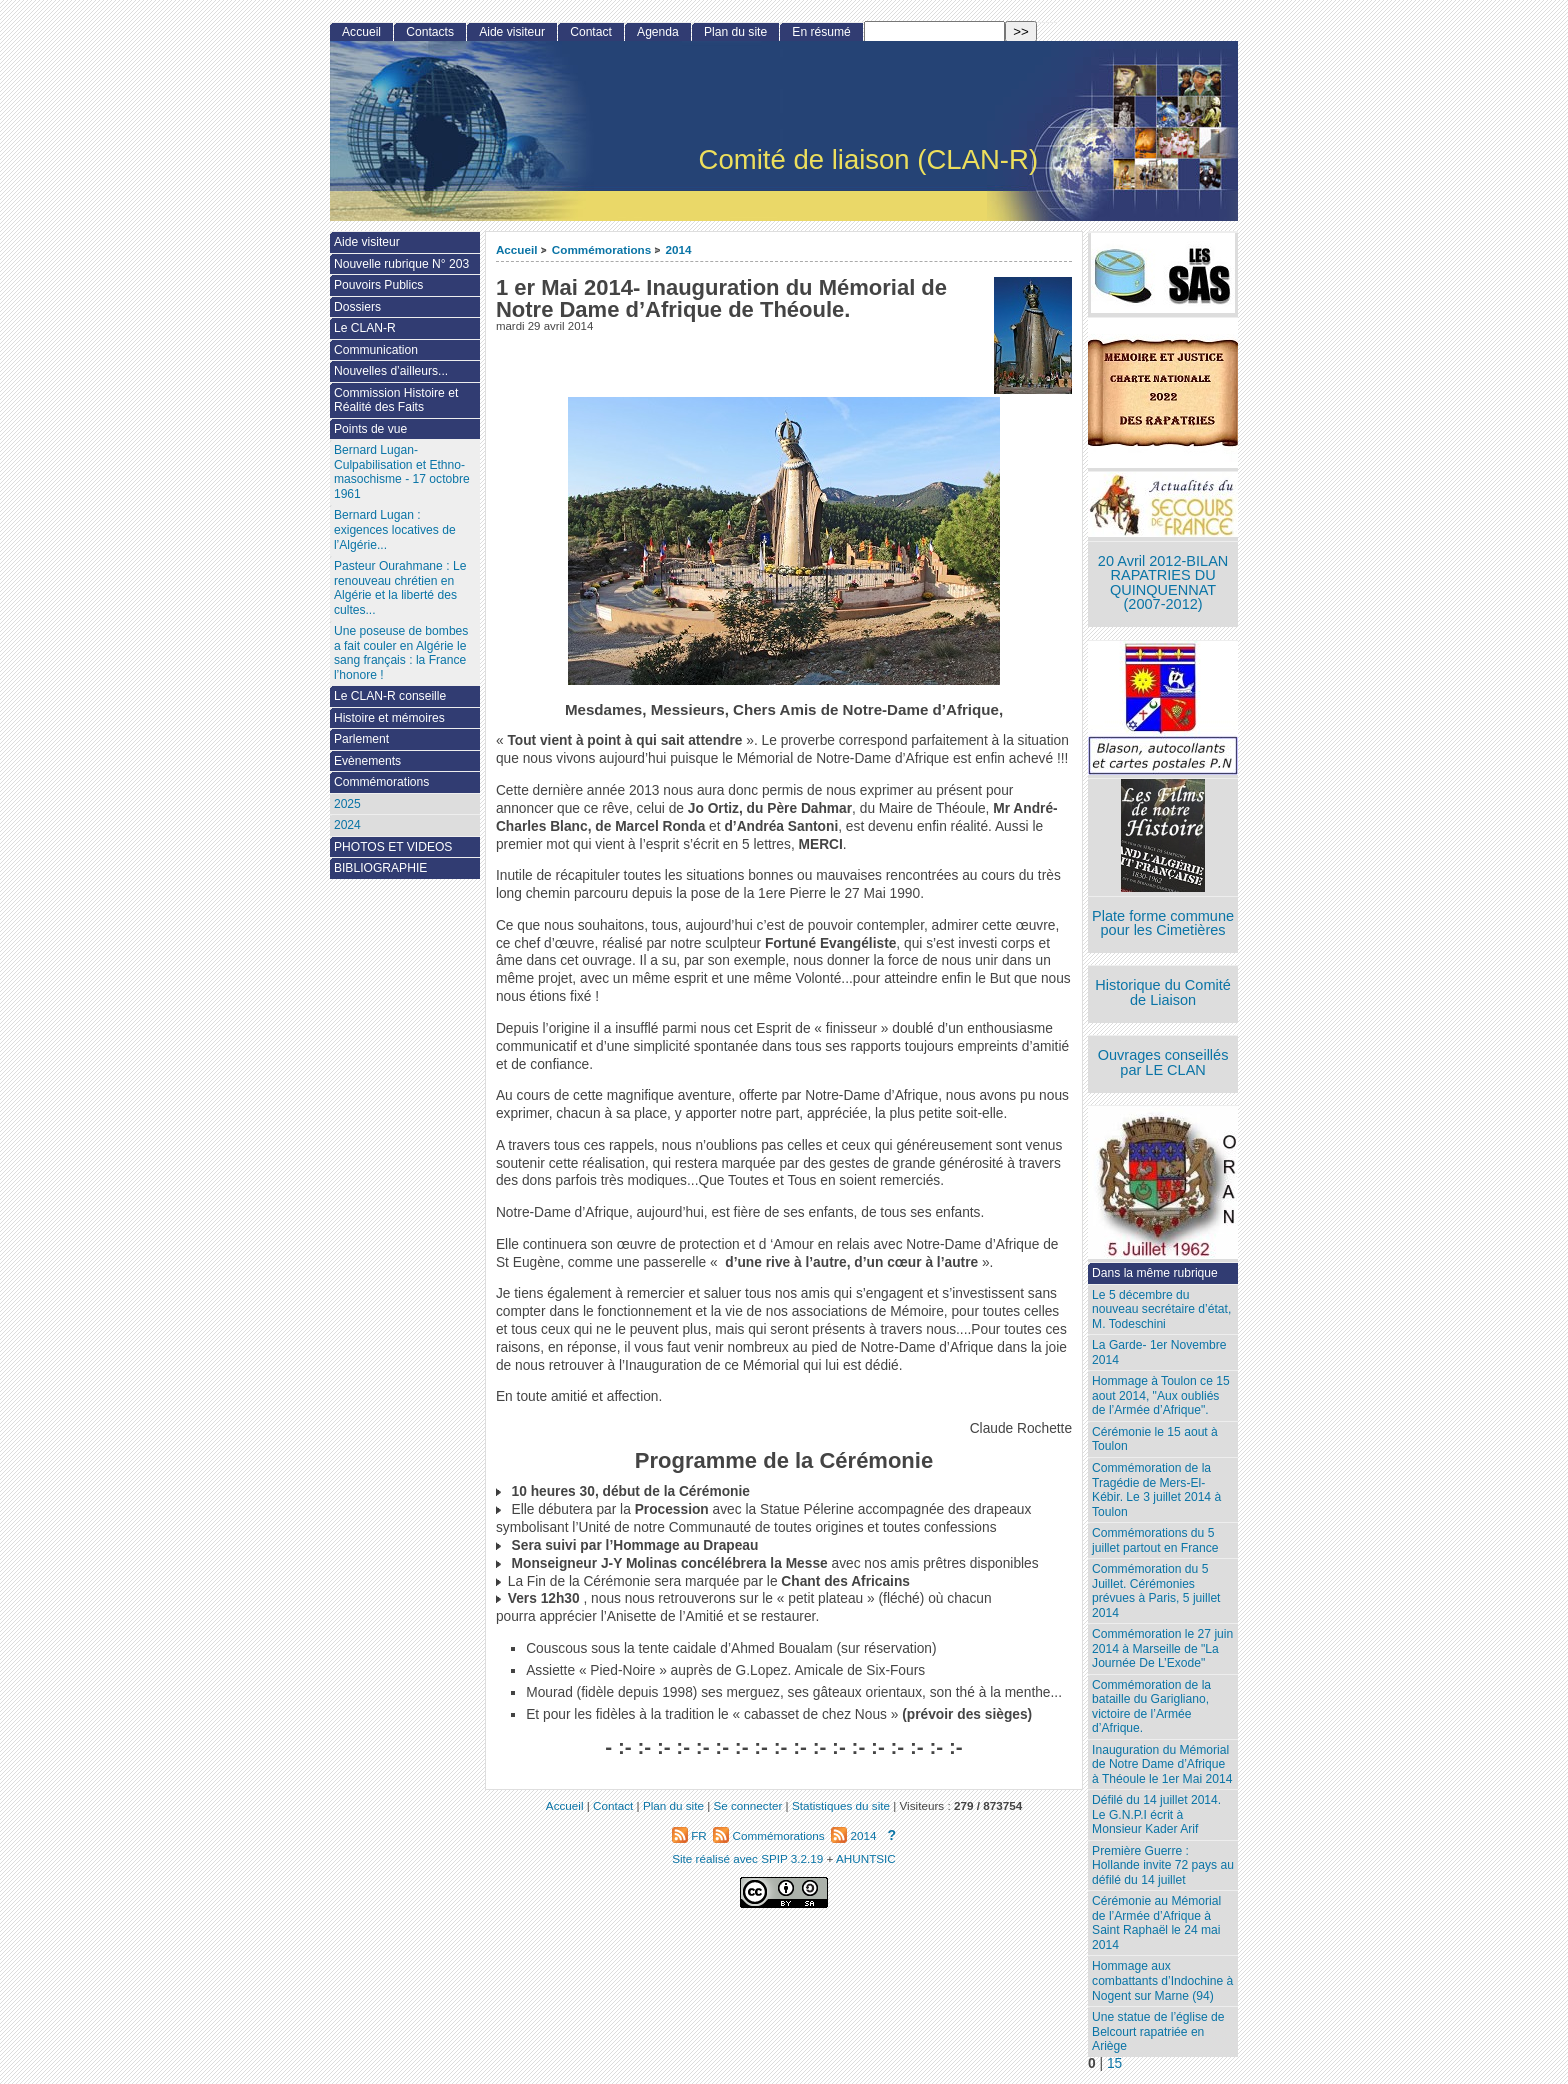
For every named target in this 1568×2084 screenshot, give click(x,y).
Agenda (658, 32)
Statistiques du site (841, 1805)
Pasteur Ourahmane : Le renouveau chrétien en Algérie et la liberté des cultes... (400, 588)
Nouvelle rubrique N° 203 (401, 264)
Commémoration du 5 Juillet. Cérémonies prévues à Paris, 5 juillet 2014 (1156, 1591)
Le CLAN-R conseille (390, 696)
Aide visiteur (512, 32)
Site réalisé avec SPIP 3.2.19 (747, 1858)
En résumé (821, 32)
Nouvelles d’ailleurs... (391, 371)
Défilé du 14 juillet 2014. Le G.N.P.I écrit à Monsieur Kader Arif (1156, 1814)
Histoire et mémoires (389, 718)
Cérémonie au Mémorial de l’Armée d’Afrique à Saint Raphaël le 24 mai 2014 (1156, 1923)
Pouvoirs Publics (378, 285)
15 (1114, 2063)
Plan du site (735, 32)
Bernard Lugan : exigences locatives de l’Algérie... (395, 529)
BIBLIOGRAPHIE (380, 868)
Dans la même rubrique (1155, 1273)
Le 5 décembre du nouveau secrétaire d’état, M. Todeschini (1161, 1309)
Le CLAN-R (365, 328)
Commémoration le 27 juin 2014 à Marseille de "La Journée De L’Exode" (1162, 1648)
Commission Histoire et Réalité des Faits (396, 400)
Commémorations (601, 249)
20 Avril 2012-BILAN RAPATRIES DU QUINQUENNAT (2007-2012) (1163, 583)
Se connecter (747, 1805)
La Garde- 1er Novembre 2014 (1159, 1352)
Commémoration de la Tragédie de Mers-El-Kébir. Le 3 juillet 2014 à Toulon (1156, 1490)
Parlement (361, 739)
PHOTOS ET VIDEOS (393, 847)
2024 (347, 825)
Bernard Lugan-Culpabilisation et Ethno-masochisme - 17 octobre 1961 (402, 472)
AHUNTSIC (866, 1858)
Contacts (430, 32)
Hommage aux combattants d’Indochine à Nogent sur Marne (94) (1162, 1980)
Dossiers (357, 307)
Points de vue (370, 429)
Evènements (367, 761)
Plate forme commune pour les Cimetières (1163, 923)
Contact (591, 32)
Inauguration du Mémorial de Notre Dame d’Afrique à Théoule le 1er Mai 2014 (1162, 1764)
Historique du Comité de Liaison (1163, 992)
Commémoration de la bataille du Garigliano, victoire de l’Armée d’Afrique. (1151, 1707)
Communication (376, 350)
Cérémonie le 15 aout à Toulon (1155, 1439)
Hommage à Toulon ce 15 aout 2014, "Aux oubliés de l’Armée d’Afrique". (1161, 1395)
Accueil (517, 249)
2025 (347, 804)
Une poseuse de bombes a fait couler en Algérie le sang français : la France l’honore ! (401, 653)
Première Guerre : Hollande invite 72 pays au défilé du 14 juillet (1163, 1865)
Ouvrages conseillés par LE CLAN (1163, 1062)
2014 (679, 249)
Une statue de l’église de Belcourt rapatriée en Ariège (1158, 2031)
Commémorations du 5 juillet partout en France (1155, 1540)
